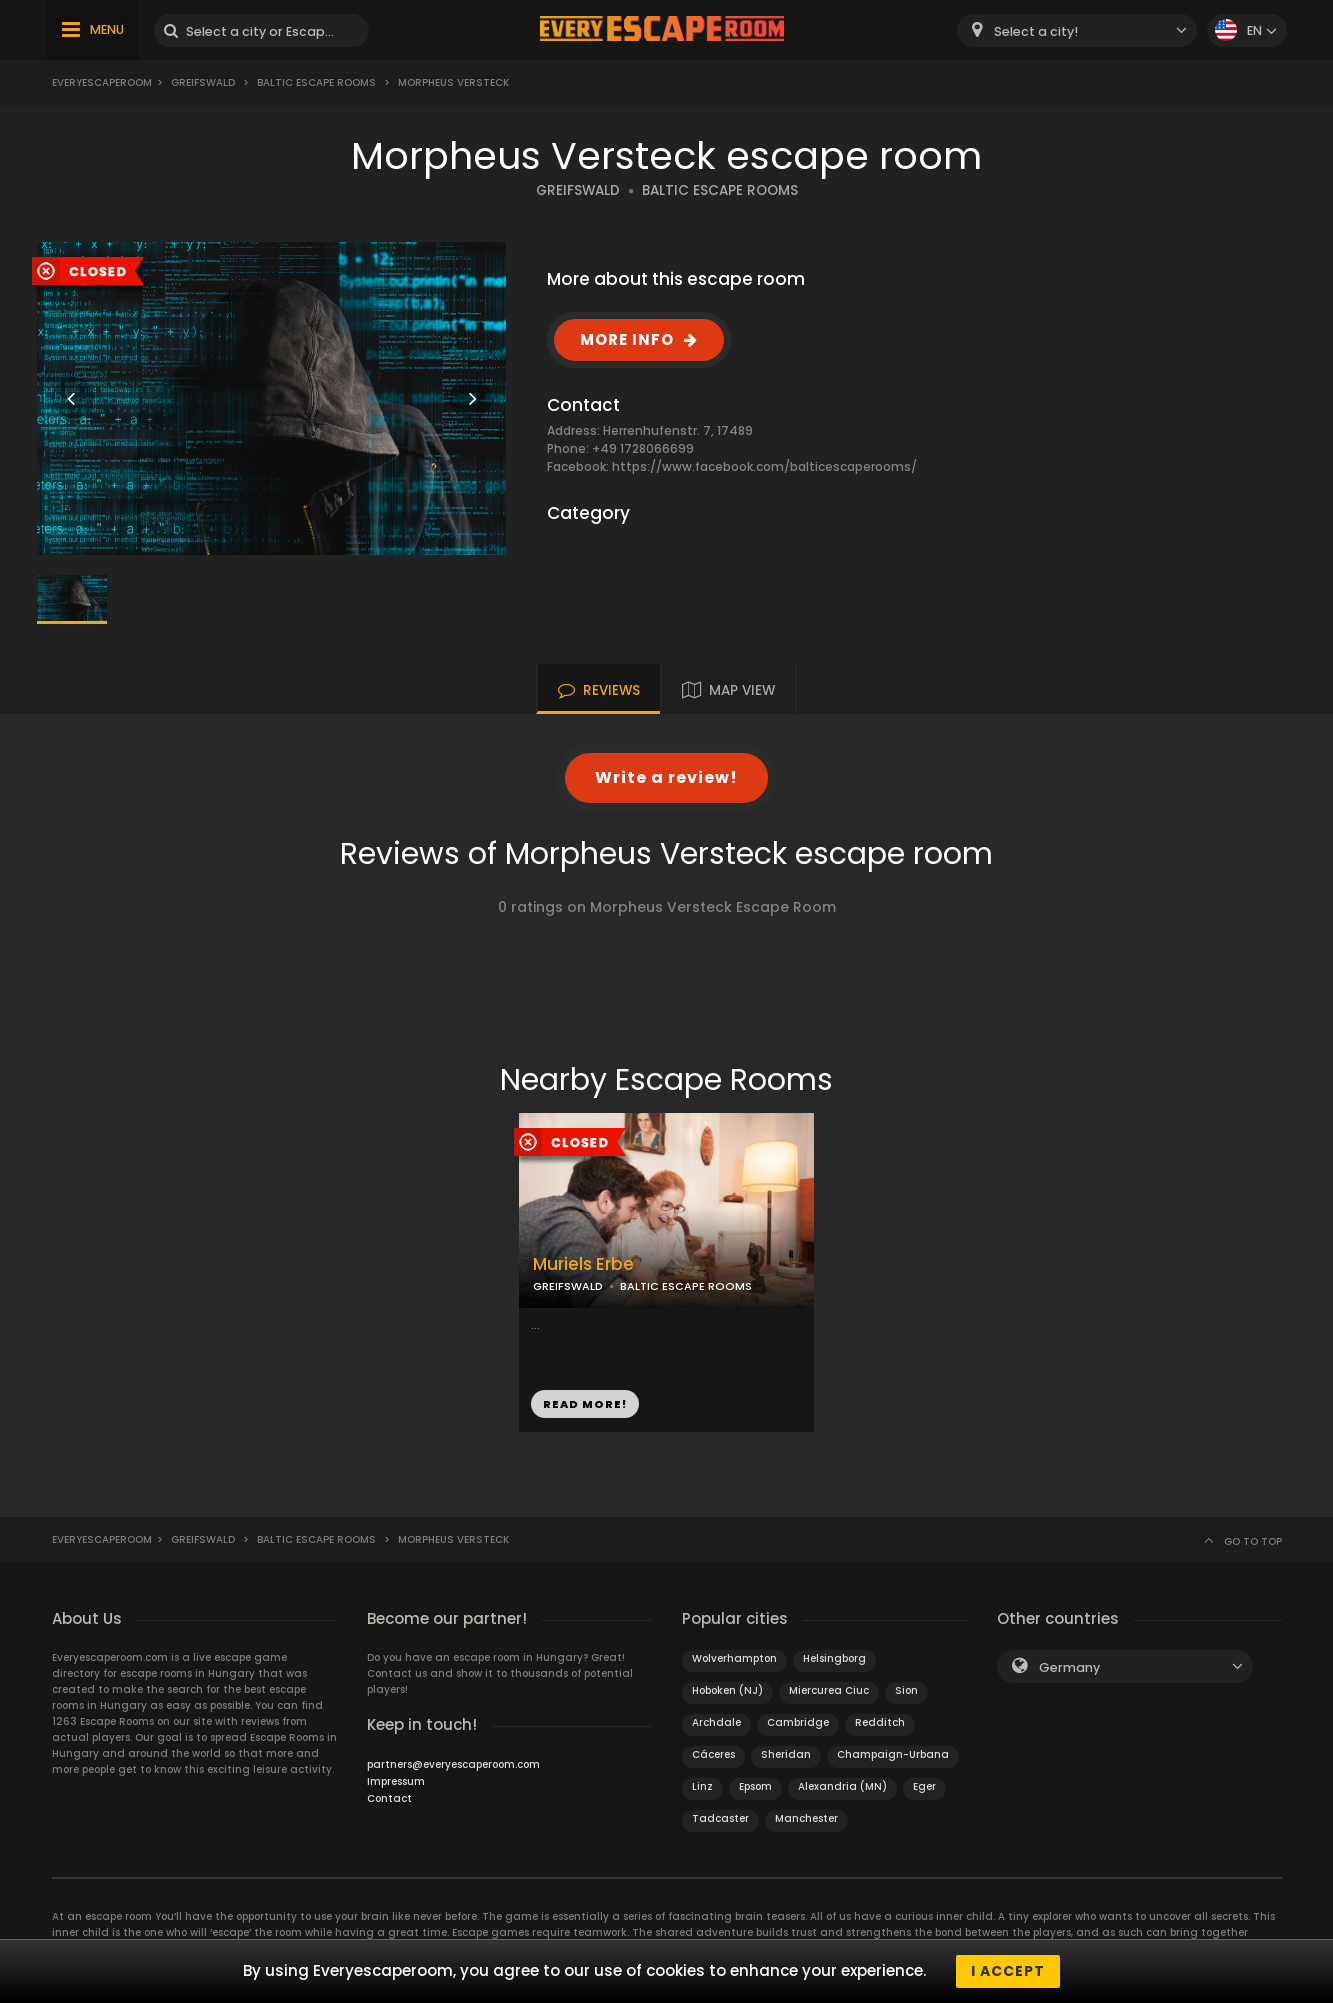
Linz (702, 1786)
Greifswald (203, 82)
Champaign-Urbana (893, 1754)
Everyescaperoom (102, 82)
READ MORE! (585, 1404)
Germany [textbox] (1069, 1667)
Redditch (880, 1722)
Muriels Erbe (583, 1264)
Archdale (716, 1722)
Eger (924, 1786)
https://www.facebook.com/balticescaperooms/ (764, 466)
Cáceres (713, 1754)
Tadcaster (720, 1818)
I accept (1008, 1971)
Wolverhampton (734, 1658)
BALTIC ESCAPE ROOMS (720, 190)
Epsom (755, 1786)
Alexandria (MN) (842, 1786)
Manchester (806, 1818)
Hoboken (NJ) (727, 1690)
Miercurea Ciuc (829, 1690)
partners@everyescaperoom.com (453, 1764)
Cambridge (798, 1722)
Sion (906, 1690)
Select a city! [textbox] (1036, 31)
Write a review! (666, 777)
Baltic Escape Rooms (316, 82)
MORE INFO (627, 339)
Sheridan (786, 1754)
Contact (389, 1798)
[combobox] (1077, 30)
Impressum (396, 1781)
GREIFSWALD (578, 190)
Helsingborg (834, 1658)
